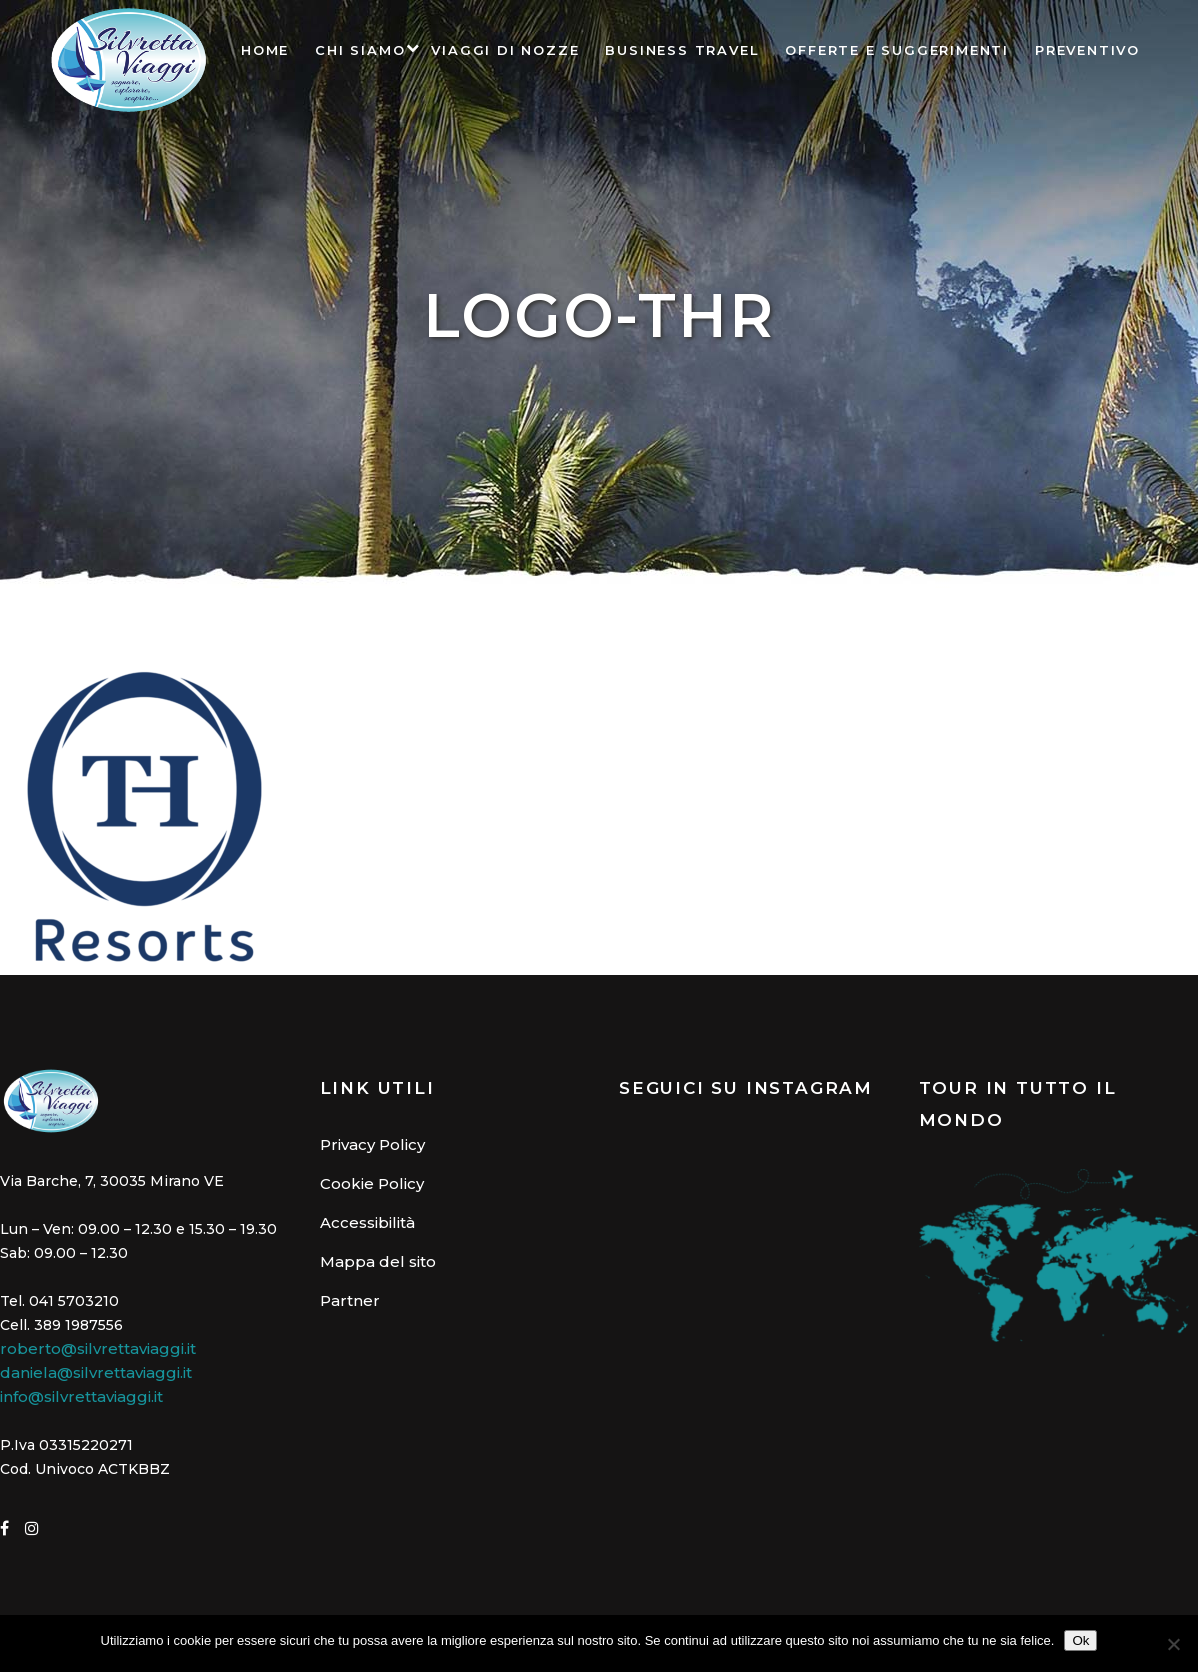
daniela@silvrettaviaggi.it (96, 1372)
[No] (1173, 1644)
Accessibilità (367, 1222)
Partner (350, 1300)
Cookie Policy (372, 1183)
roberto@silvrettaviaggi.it (98, 1348)
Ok (1080, 1640)
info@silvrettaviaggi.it (81, 1396)
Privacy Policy (372, 1144)
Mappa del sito (378, 1261)
